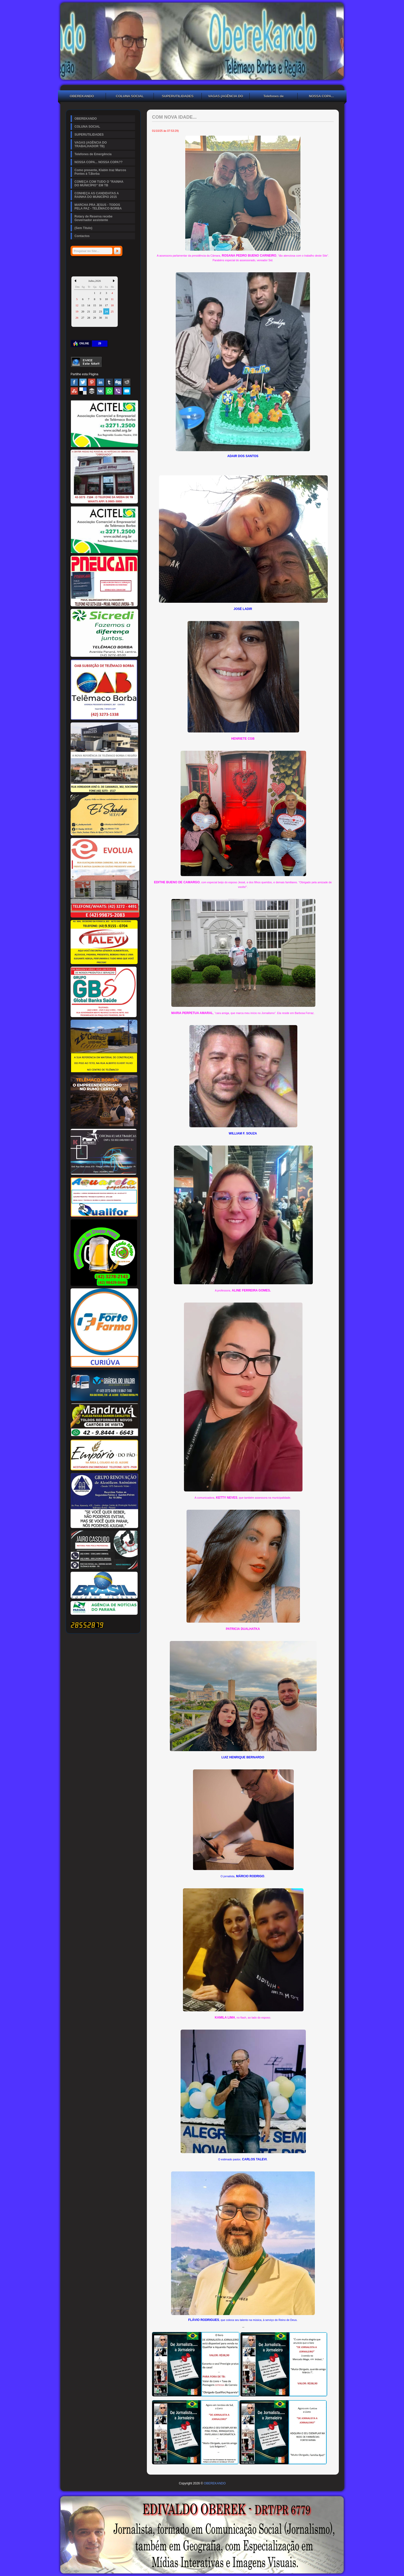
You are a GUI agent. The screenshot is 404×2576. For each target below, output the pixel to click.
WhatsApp (109, 391)
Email (126, 391)
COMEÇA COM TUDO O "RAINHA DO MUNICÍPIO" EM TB (98, 183)
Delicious (83, 391)
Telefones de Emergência (273, 96)
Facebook (74, 382)
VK (100, 391)
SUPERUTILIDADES (177, 96)
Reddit (126, 382)
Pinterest (91, 382)
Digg (118, 382)
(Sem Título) (83, 228)
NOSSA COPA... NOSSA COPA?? (321, 96)
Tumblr (109, 382)
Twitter (83, 382)
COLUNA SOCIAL (130, 96)
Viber (118, 391)
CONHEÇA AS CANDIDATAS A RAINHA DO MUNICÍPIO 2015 (96, 195)
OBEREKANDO (82, 96)
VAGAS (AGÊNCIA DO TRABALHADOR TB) (225, 96)
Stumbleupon (74, 391)
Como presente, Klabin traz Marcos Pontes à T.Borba (100, 172)
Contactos (82, 236)
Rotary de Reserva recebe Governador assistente (93, 218)
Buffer (91, 391)
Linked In (100, 382)
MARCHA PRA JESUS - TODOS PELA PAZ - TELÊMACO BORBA (98, 206)
